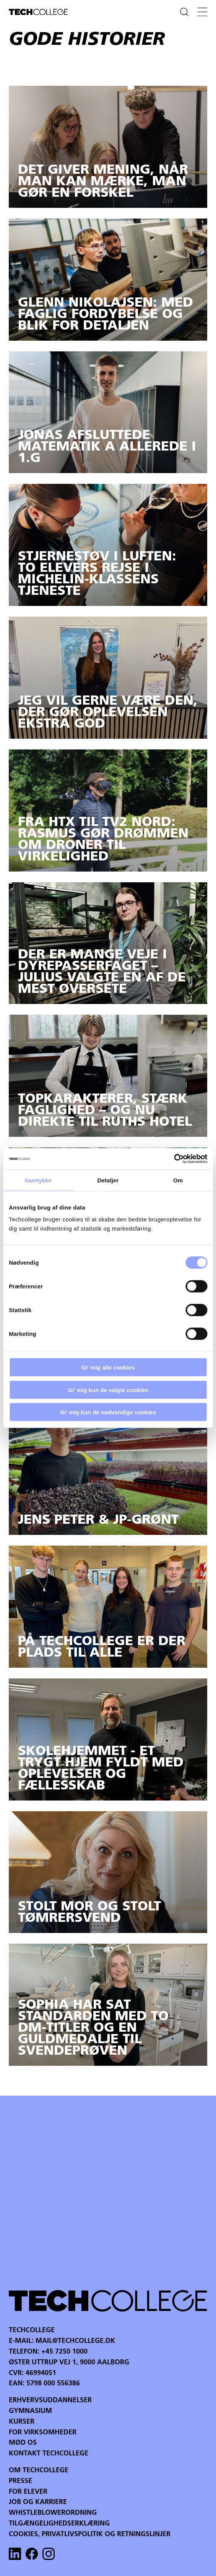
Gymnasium (30, 2411)
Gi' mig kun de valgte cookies (108, 1389)
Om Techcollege (38, 2470)
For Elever (28, 2492)
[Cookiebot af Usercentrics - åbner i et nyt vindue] (173, 1159)
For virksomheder (42, 2432)
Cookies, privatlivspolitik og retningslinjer (90, 2534)
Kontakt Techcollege (48, 2453)
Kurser (21, 2422)
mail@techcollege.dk (75, 2341)
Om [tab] (178, 1180)
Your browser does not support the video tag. (108, 2192)
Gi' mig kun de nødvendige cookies (108, 1412)
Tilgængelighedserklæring (59, 2523)
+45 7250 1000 (64, 2352)
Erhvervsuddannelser (50, 2400)
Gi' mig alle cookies (108, 1367)
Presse (20, 2481)
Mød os (23, 2443)
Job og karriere (38, 2502)
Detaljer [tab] (108, 1180)
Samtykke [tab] (38, 1180)
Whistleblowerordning (53, 2513)
